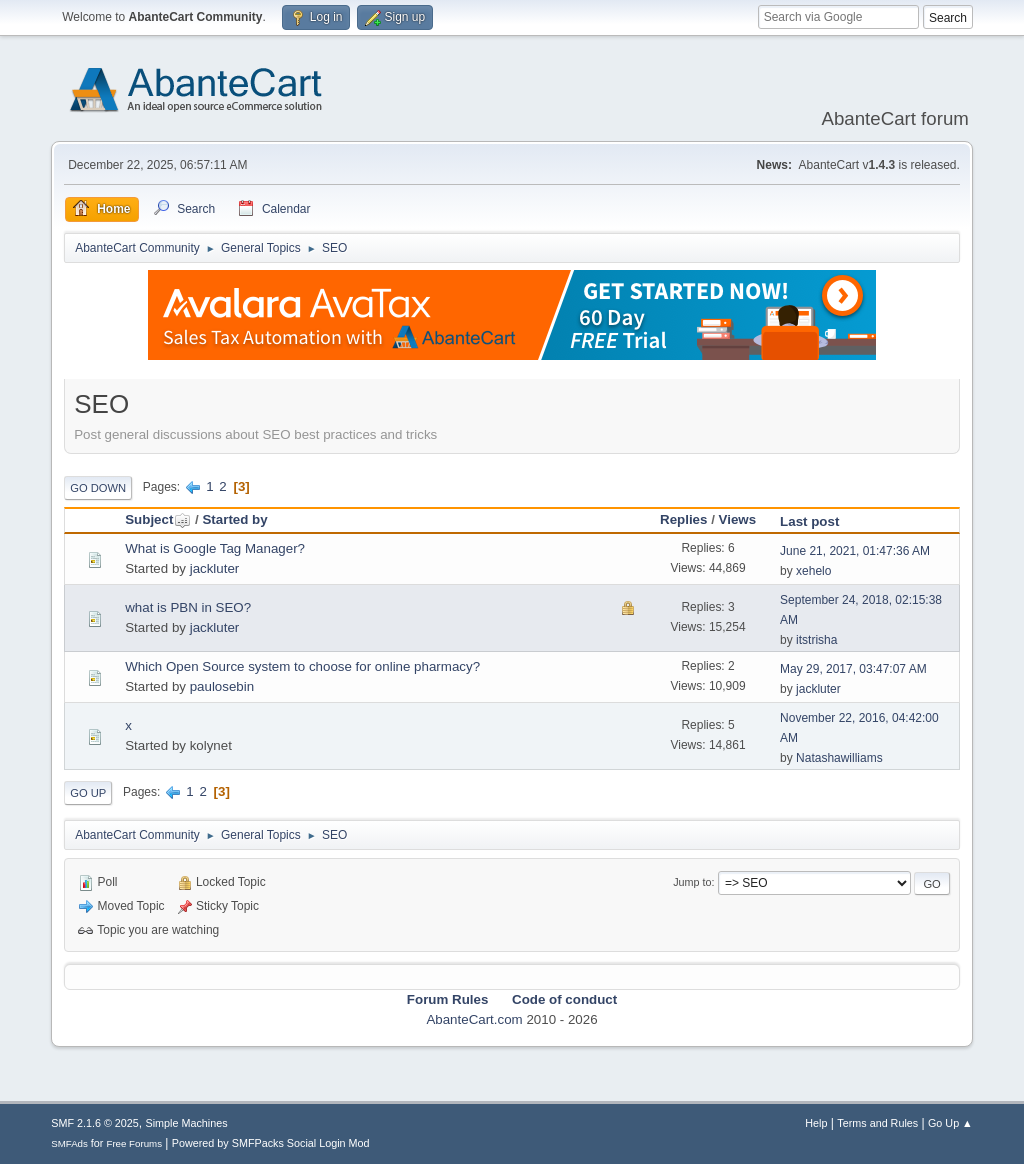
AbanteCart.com (474, 1019)
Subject (158, 519)
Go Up (88, 793)
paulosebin (222, 686)
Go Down (98, 488)
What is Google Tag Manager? (215, 548)
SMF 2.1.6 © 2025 (95, 1123)
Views (738, 519)
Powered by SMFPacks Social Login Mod (271, 1143)
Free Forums (134, 1143)
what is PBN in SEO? (188, 607)
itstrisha (816, 640)
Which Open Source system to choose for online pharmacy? (302, 666)
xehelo (813, 571)
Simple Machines (187, 1123)
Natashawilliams (839, 758)
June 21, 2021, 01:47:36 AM (855, 551)
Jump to (692, 882)
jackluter (215, 568)
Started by (234, 519)
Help (816, 1123)
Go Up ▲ (950, 1123)
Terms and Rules (877, 1123)
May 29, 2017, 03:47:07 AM (853, 669)
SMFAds (69, 1143)
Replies (683, 519)
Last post (809, 521)
